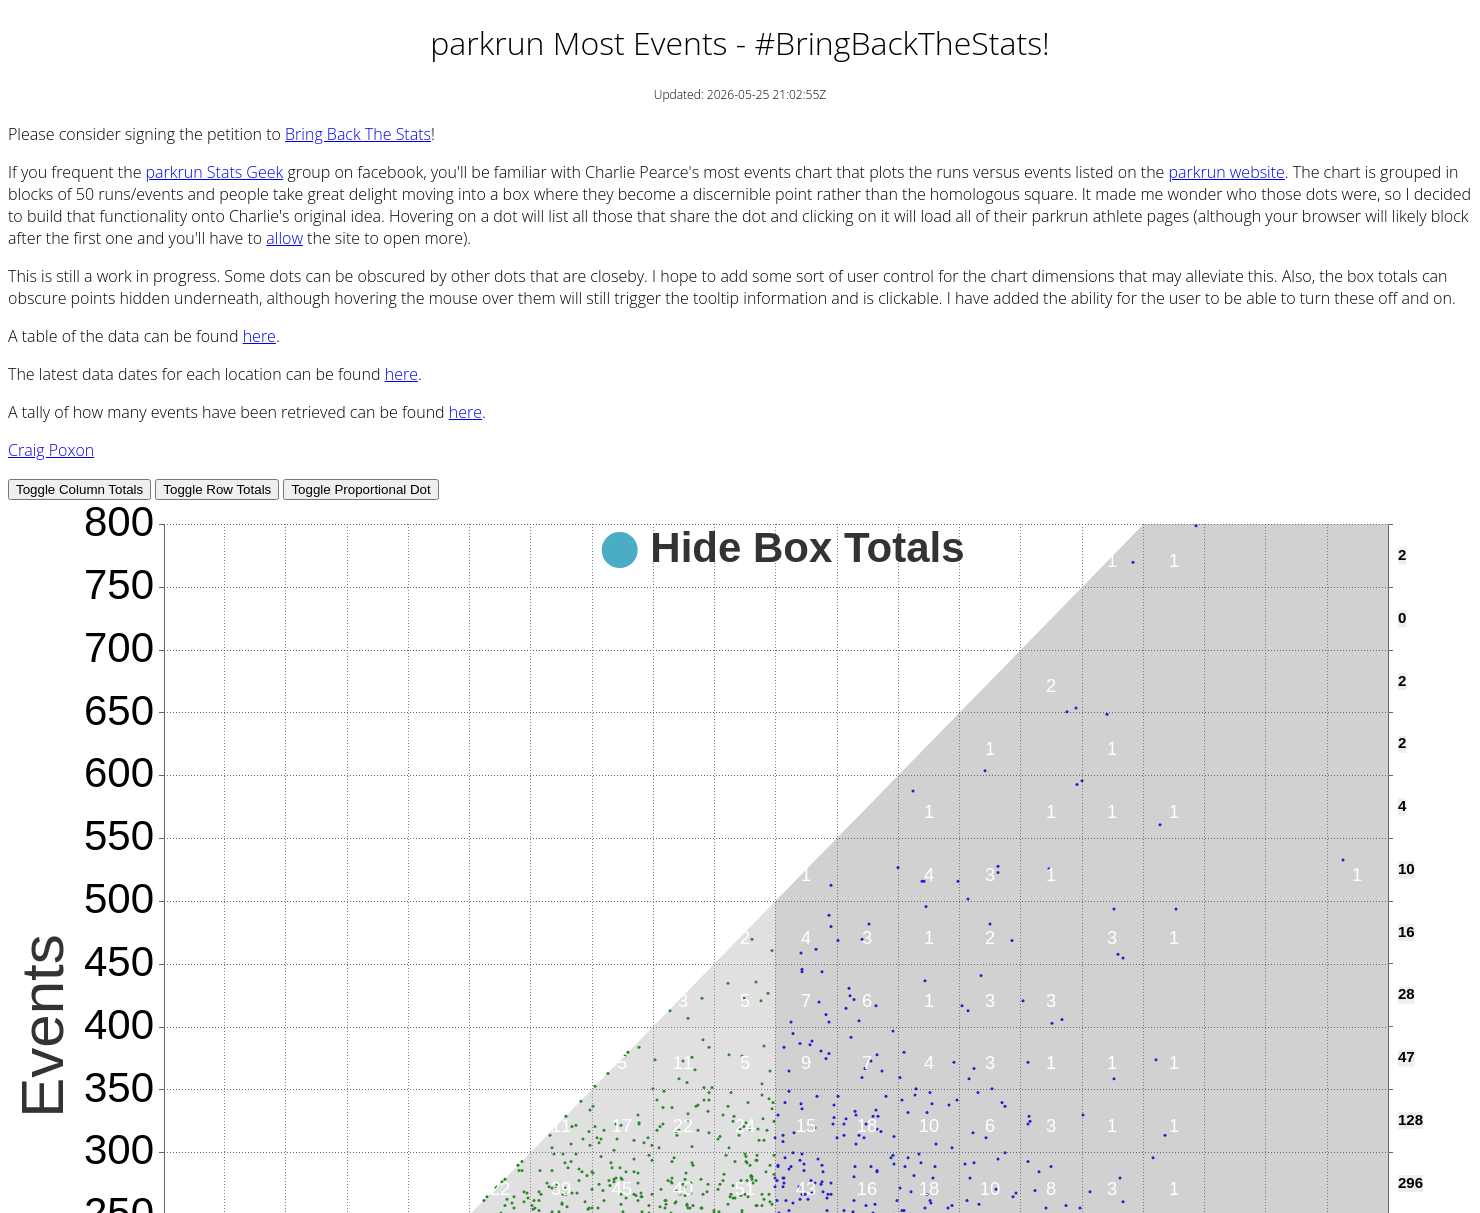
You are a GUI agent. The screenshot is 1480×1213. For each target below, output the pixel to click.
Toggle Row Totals (217, 489)
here (259, 336)
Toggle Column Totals (79, 489)
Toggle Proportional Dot (360, 489)
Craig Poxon (51, 450)
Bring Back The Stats (358, 134)
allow (284, 238)
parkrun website (1227, 172)
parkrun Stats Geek (215, 172)
